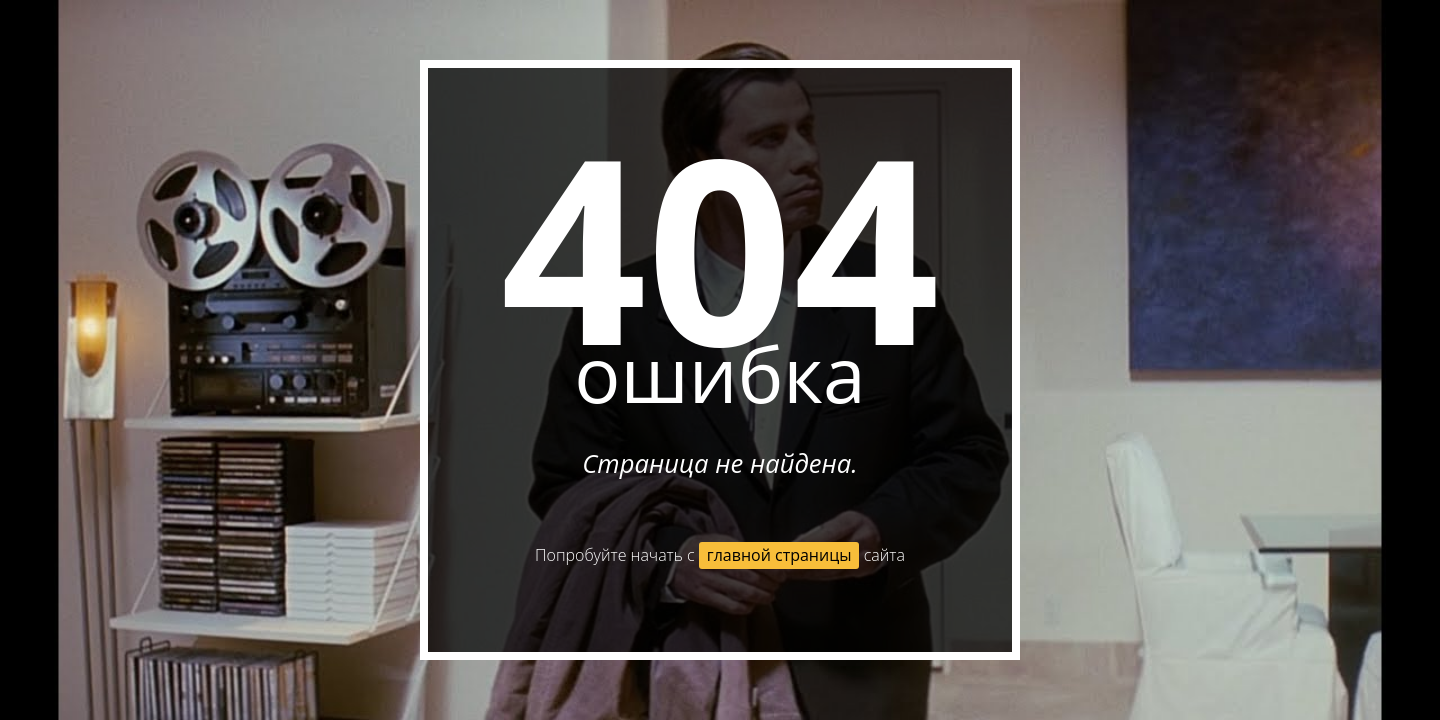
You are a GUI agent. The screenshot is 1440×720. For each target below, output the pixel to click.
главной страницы (779, 555)
